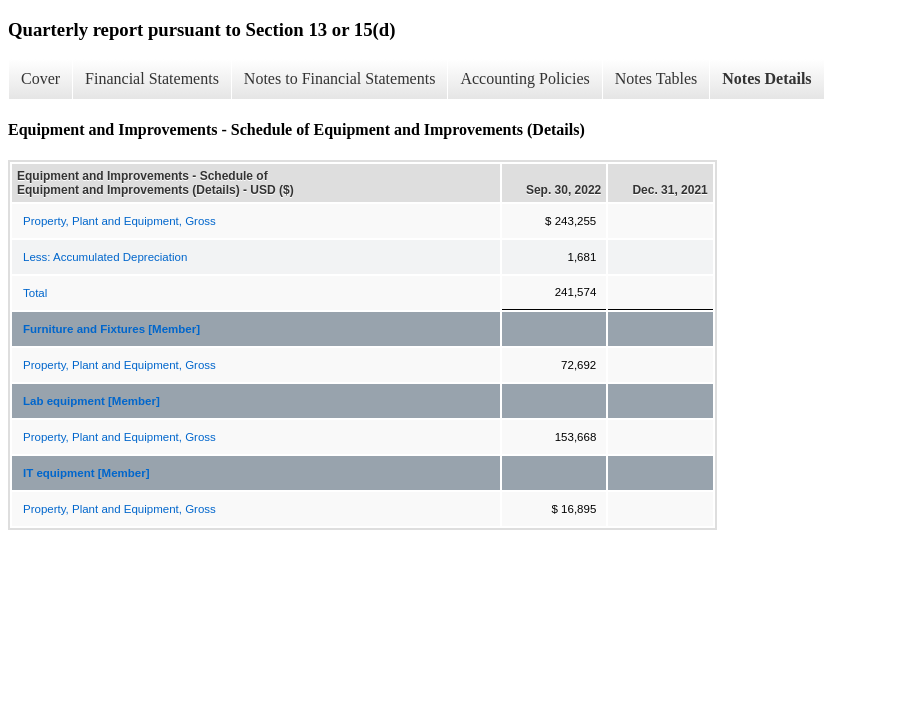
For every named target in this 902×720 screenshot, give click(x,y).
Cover (40, 78)
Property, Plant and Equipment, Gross (119, 221)
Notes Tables (656, 78)
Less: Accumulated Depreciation (105, 257)
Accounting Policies (524, 78)
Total (35, 293)
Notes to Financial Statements (340, 78)
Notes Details (766, 78)
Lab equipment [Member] (91, 401)
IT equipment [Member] (86, 473)
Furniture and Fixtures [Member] (111, 329)
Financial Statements (152, 78)
